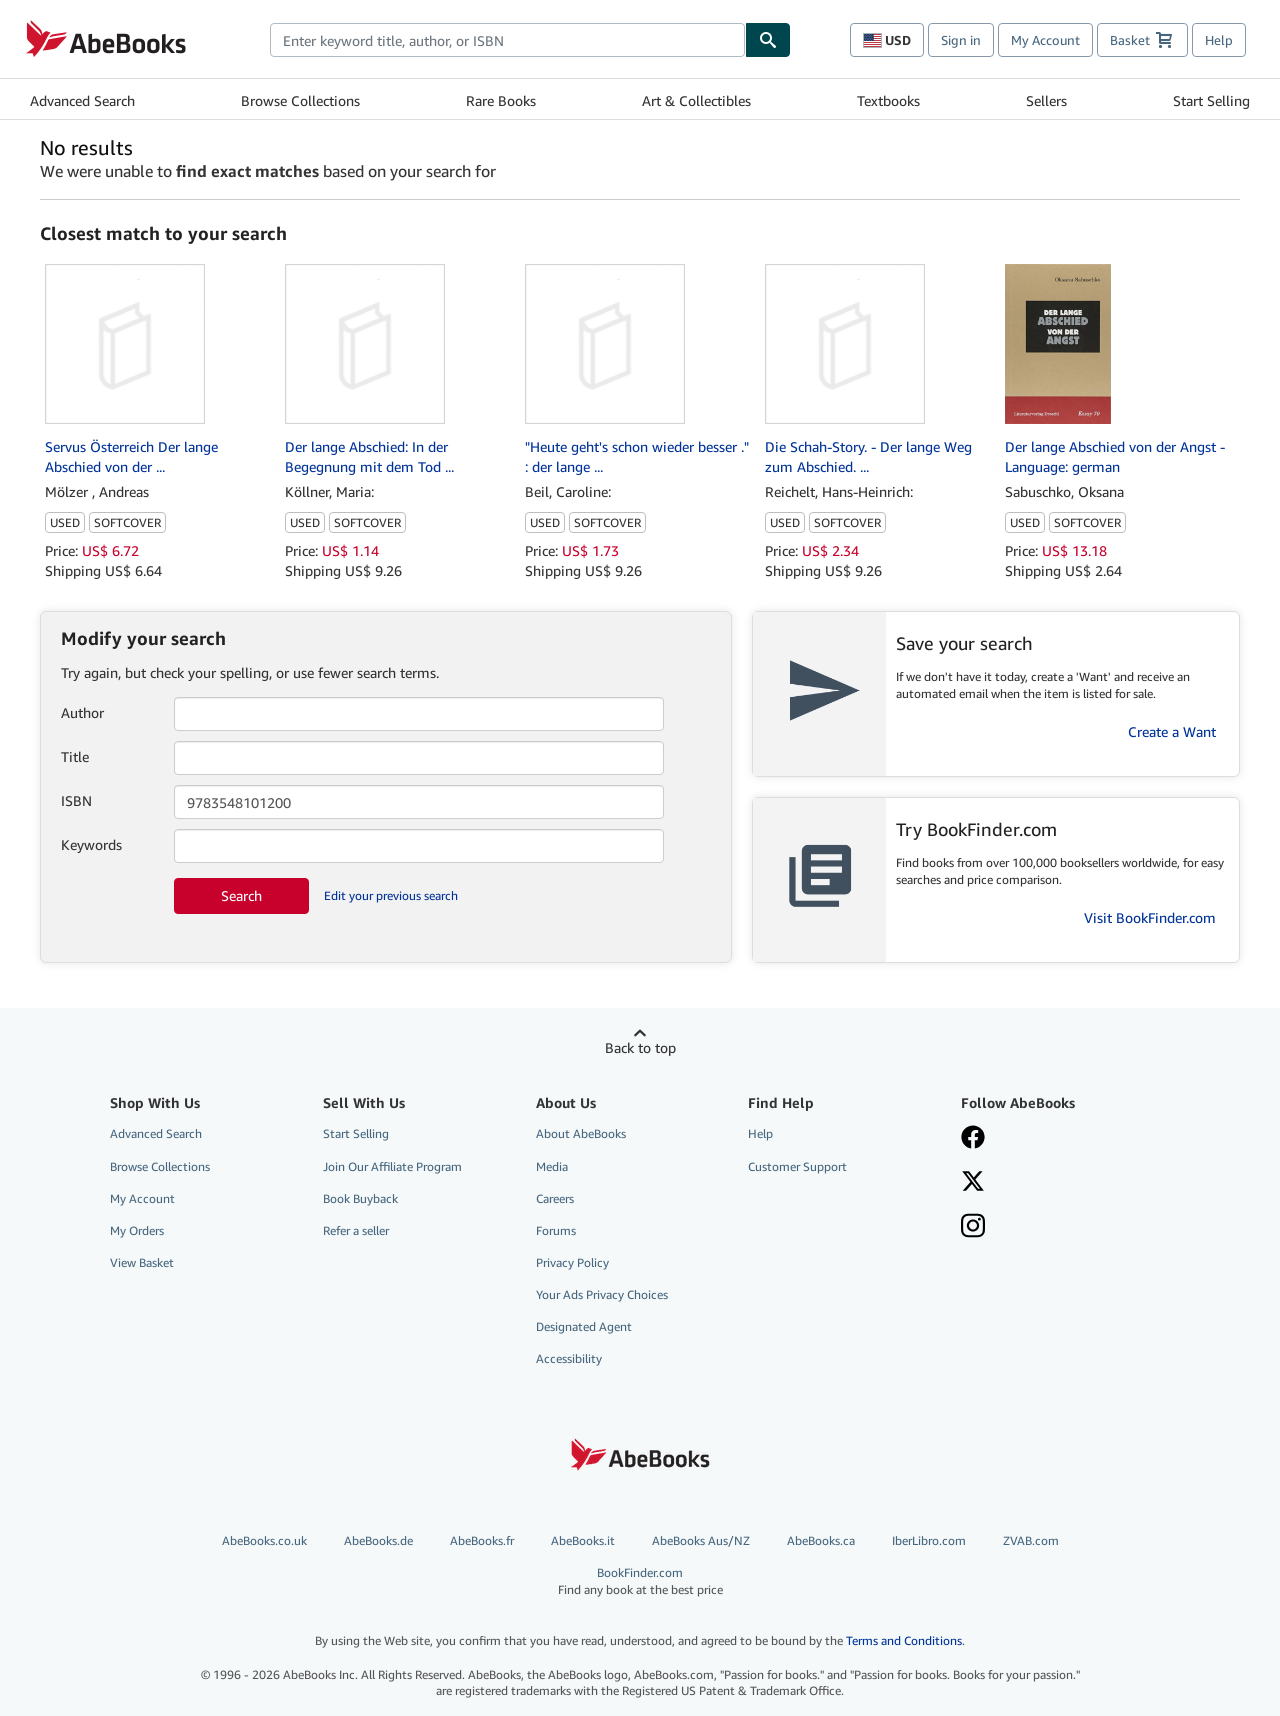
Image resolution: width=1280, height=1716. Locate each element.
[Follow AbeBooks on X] (1053, 1183)
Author (82, 712)
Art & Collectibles (696, 100)
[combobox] (507, 40)
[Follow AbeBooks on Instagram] (1053, 1228)
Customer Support (797, 1166)
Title (75, 756)
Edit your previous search (391, 895)
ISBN (76, 800)
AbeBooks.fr (482, 1540)
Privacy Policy (572, 1262)
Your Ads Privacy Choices (602, 1294)
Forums (556, 1230)
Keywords (91, 844)
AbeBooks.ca (821, 1540)
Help (1219, 40)
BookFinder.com (640, 1581)
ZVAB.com (1031, 1540)
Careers (555, 1198)
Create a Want (1172, 731)
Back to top (640, 1047)
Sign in (961, 40)
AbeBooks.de (378, 1540)
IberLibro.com (929, 1540)
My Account (1045, 40)
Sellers (1046, 100)
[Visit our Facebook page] (1053, 1139)
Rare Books (501, 100)
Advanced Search (82, 100)
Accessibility (569, 1358)
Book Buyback (360, 1198)
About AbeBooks (581, 1133)
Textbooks (888, 100)
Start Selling (1211, 100)
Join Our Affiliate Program (392, 1166)
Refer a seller (356, 1230)
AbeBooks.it (583, 1540)
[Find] (768, 40)
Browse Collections (300, 100)
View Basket (142, 1262)
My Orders (137, 1230)
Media (552, 1166)
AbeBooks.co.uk (264, 1540)
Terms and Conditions (904, 1640)
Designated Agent (584, 1326)
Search (241, 895)
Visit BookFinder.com (1150, 917)
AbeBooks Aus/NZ (701, 1540)
